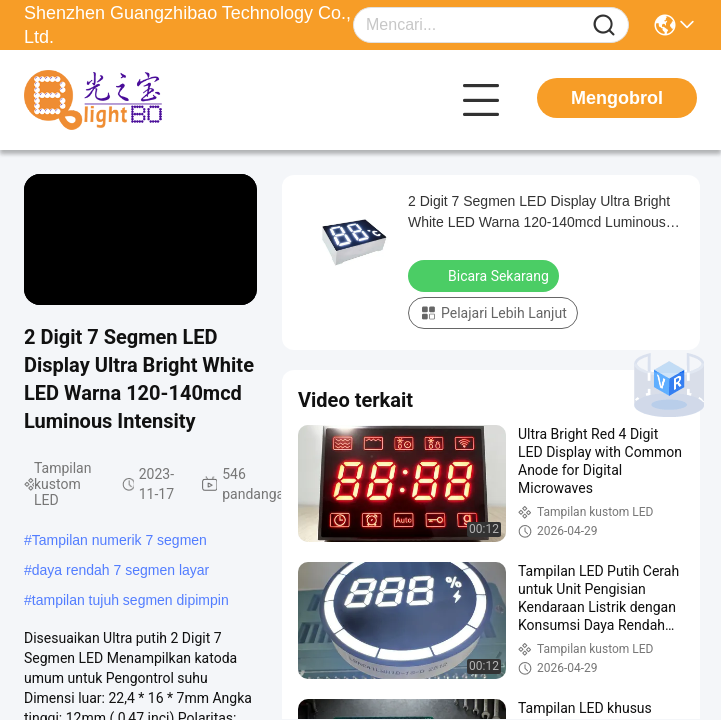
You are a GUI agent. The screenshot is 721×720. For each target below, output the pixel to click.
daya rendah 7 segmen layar (120, 570)
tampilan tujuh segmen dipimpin (130, 600)
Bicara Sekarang (485, 275)
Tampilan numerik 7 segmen (119, 540)
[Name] (604, 25)
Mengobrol (617, 98)
